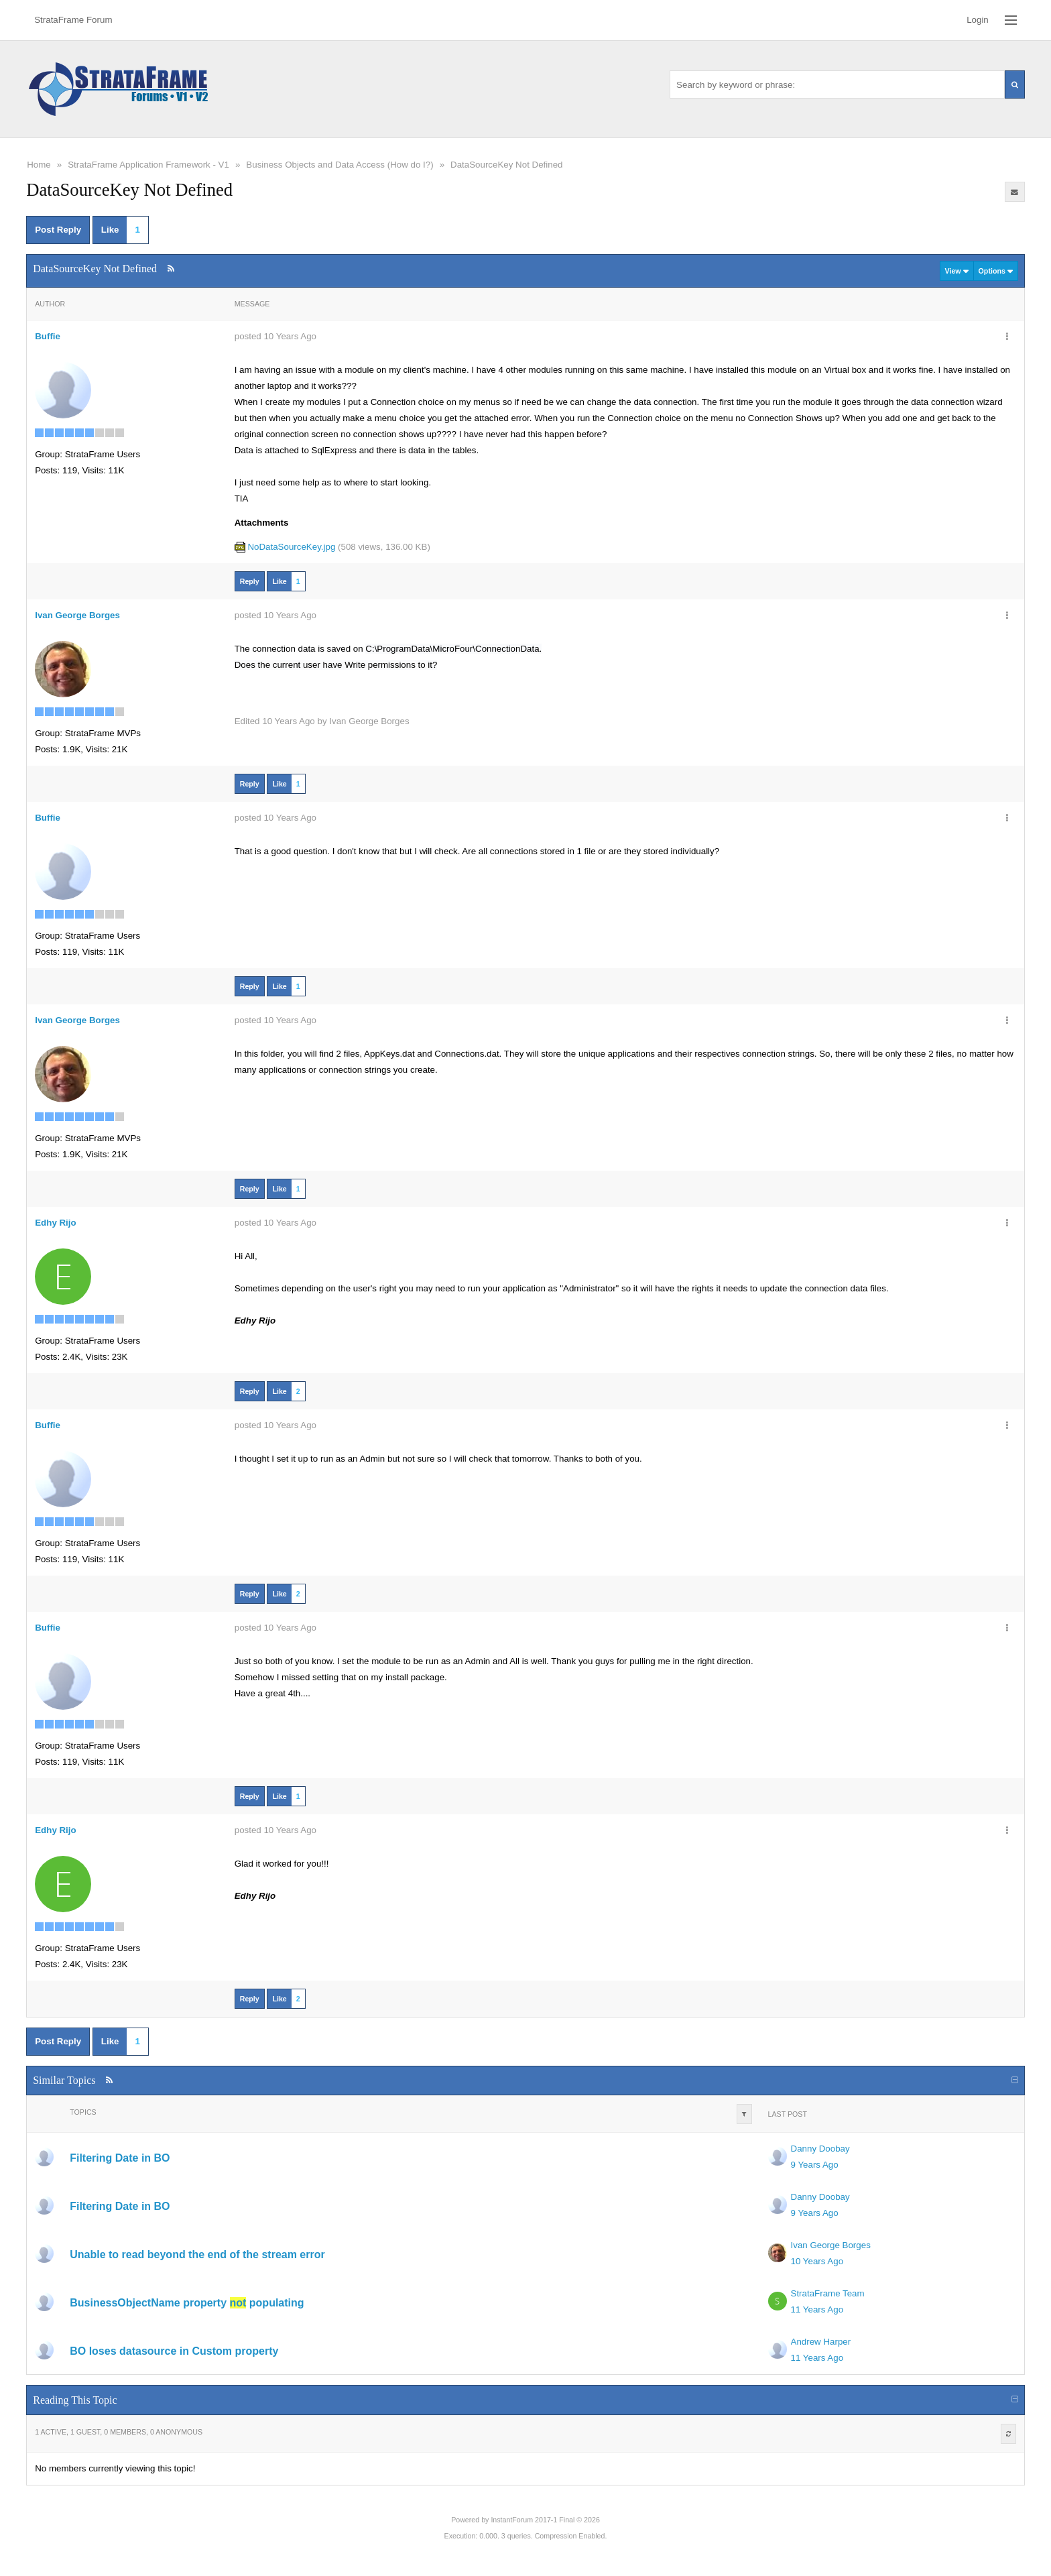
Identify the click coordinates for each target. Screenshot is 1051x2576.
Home (39, 165)
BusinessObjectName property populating (187, 2302)
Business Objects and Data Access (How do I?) (339, 165)
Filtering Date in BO (120, 2158)
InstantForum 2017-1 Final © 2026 (545, 2520)
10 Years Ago (817, 2261)
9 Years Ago (815, 2165)
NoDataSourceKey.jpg (291, 547)
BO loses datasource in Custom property (174, 2351)
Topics (83, 2112)
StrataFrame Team (828, 2293)
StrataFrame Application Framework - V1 (148, 165)
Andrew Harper (821, 2342)
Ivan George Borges (77, 615)
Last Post (787, 2114)
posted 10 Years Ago (275, 336)
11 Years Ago (817, 2309)
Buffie (47, 336)
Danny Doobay (820, 2149)
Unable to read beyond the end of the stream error (197, 2254)
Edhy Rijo (55, 1223)
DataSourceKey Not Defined (506, 165)
